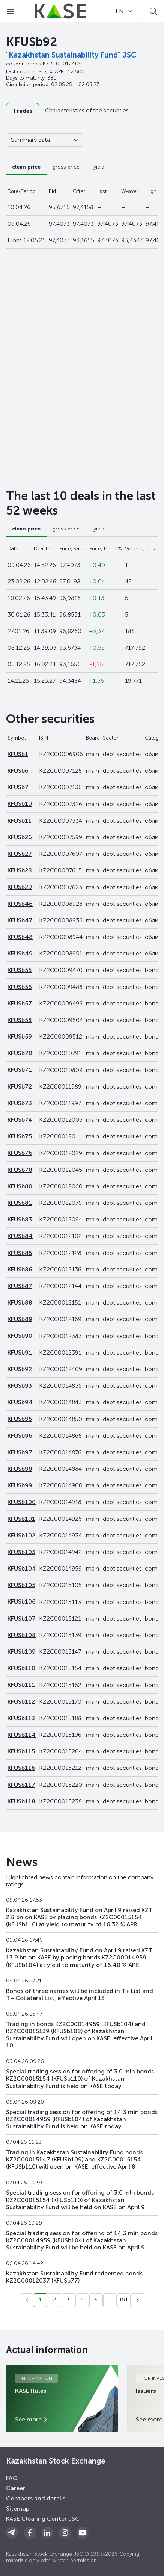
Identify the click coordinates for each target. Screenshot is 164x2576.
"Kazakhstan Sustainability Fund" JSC (71, 54)
